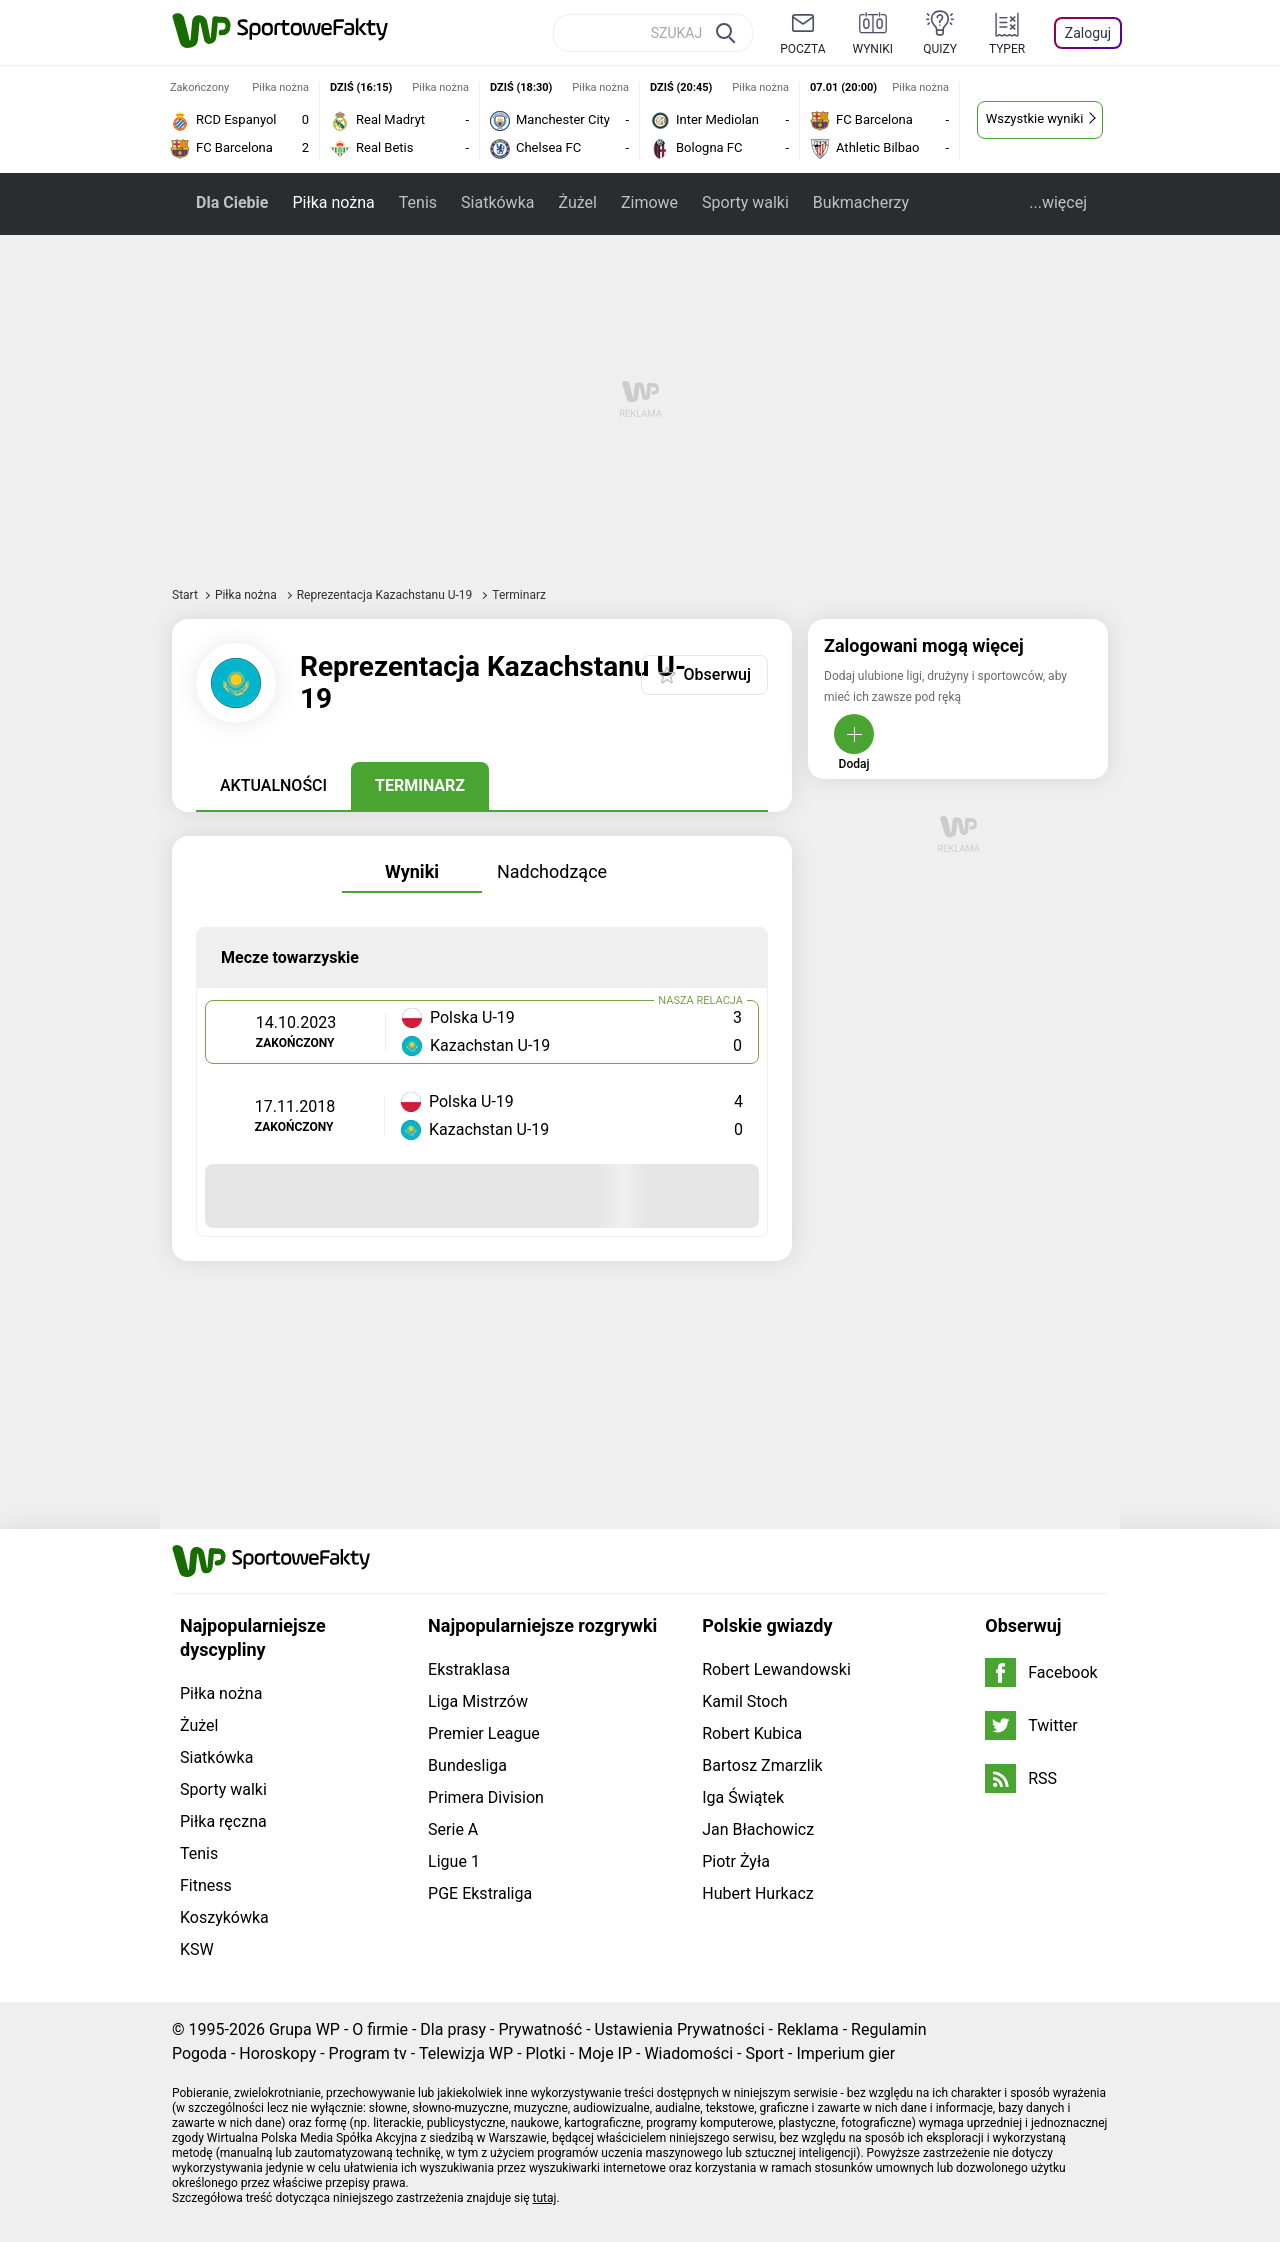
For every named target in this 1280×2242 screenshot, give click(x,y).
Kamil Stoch (744, 1701)
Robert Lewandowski (776, 1669)
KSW (197, 1949)
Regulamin (889, 2029)
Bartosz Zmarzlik (762, 1765)
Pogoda (199, 2053)
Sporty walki (745, 202)
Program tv (368, 2053)
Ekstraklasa (469, 1669)
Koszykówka (224, 1917)
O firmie (380, 2029)
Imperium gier (845, 2053)
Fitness (206, 1885)
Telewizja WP (466, 2053)
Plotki (546, 2053)
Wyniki (412, 871)
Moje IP (605, 2053)
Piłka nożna (333, 202)
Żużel (577, 202)
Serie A (453, 1829)
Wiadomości (688, 2053)
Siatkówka (497, 202)
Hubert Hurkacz (758, 1893)
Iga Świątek (743, 1797)
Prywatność (540, 2029)
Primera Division (486, 1797)
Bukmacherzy (861, 202)
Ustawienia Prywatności (680, 2029)
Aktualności (273, 785)
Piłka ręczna (223, 1821)
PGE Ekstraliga (480, 1893)
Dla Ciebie (232, 202)
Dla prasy (453, 2029)
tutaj (545, 2198)
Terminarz (420, 785)
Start (185, 595)
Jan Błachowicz (758, 1829)
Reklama (808, 2029)
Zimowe (649, 202)
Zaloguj (1088, 33)
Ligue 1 (454, 1861)
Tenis (418, 202)
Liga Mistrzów (478, 1701)
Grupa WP (304, 2029)
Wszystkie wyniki (1035, 118)
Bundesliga (467, 1765)
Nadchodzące (552, 871)
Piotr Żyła (736, 1861)
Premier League (484, 1733)
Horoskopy (277, 2053)
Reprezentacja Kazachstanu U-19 (386, 595)
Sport (764, 2053)
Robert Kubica (752, 1733)
